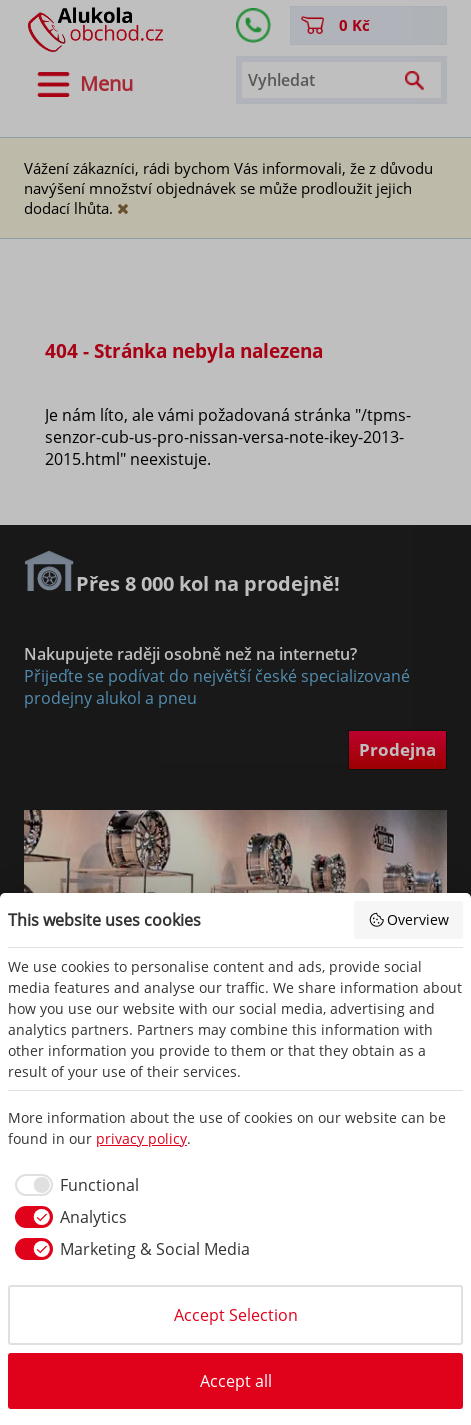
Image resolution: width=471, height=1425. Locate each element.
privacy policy (141, 1138)
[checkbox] (73, 1185)
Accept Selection (236, 1315)
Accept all (236, 1381)
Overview (409, 919)
